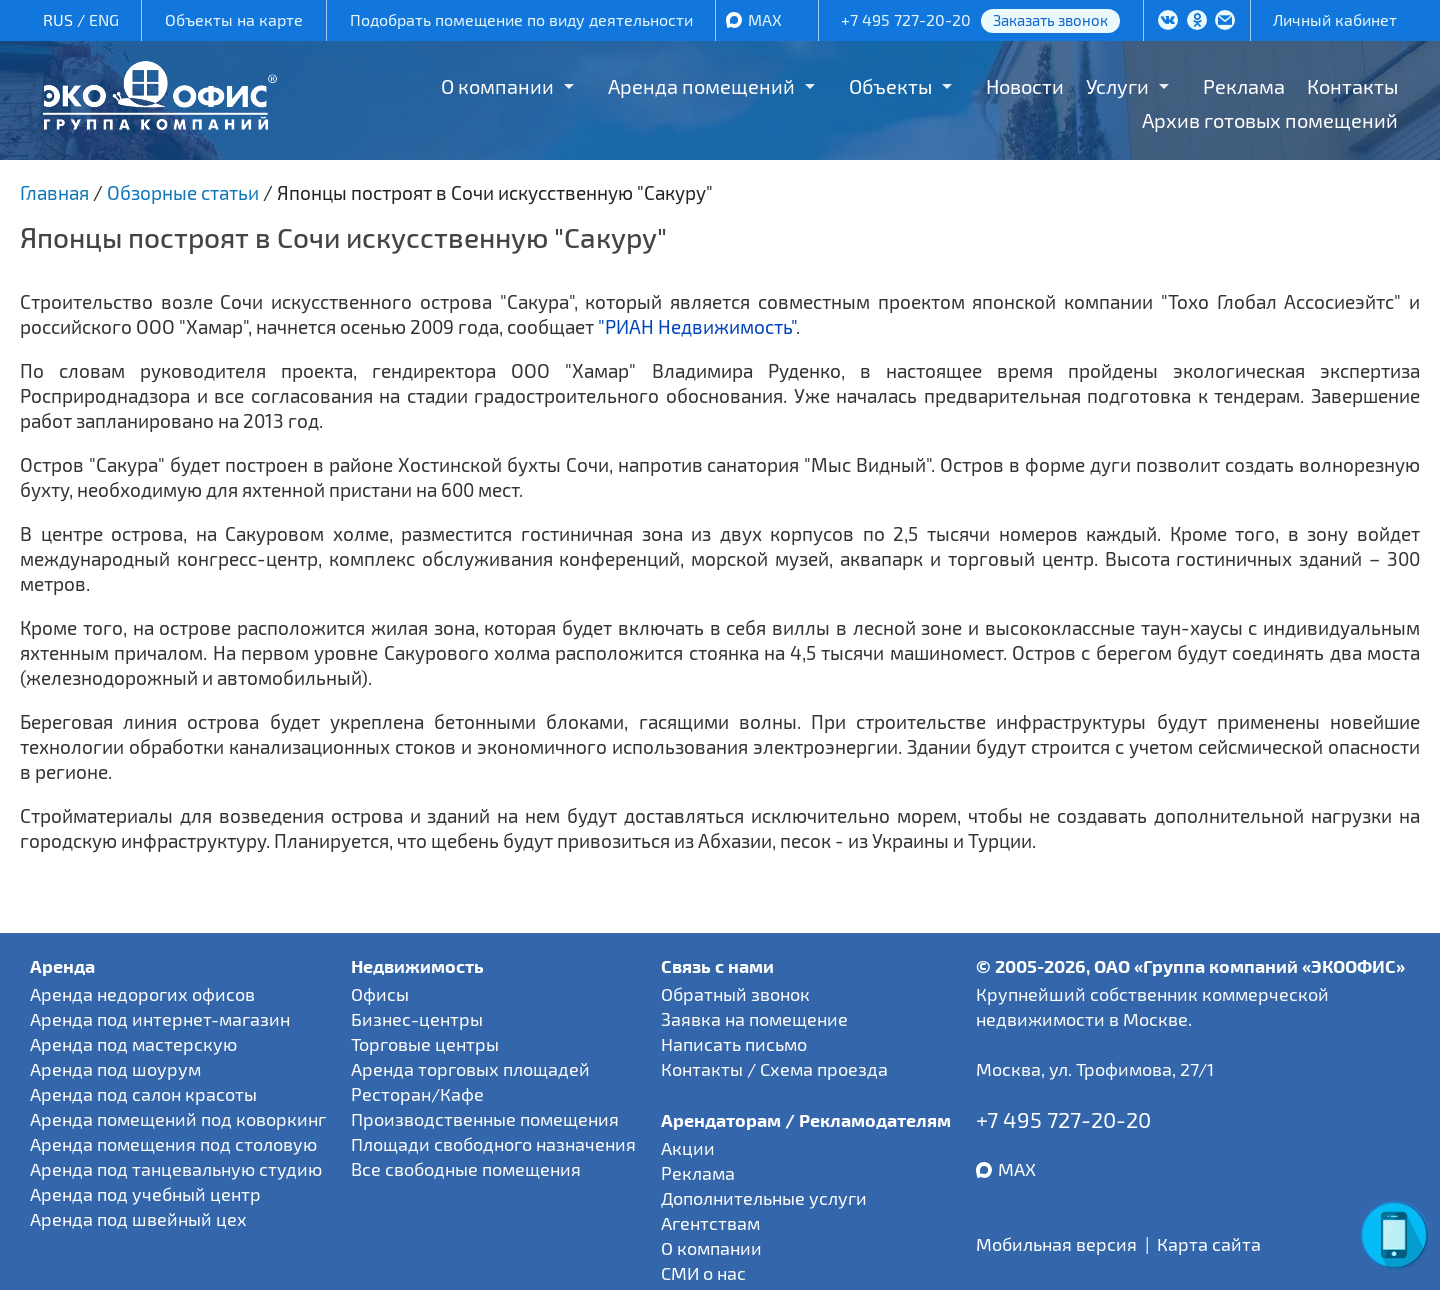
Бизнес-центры (417, 1019)
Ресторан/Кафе (417, 1094)
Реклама (1244, 86)
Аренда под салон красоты (143, 1094)
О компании (497, 86)
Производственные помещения (485, 1119)
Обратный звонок (735, 994)
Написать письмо (734, 1044)
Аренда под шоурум (115, 1069)
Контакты (1352, 86)
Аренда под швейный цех (138, 1219)
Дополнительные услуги (764, 1198)
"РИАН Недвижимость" (697, 326)
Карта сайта (1209, 1244)
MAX (765, 19)
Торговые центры (425, 1044)
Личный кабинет (1335, 19)
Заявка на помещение (754, 1019)
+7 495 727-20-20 (906, 19)
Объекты (890, 86)
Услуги (1117, 86)
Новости (1025, 86)
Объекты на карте (234, 19)
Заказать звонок (1050, 20)
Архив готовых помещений (1270, 120)
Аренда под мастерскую (133, 1044)
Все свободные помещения (466, 1169)
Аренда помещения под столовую (173, 1144)
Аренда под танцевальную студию (176, 1169)
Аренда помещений (701, 86)
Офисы (380, 994)
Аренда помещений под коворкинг (178, 1119)
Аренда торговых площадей (470, 1069)
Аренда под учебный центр (145, 1194)
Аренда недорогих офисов (142, 994)
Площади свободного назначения (493, 1144)
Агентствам (710, 1223)
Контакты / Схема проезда (774, 1069)
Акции (688, 1148)
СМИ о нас (703, 1273)
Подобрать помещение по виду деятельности (521, 19)
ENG (104, 19)
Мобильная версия (1056, 1244)
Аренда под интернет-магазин (160, 1019)
